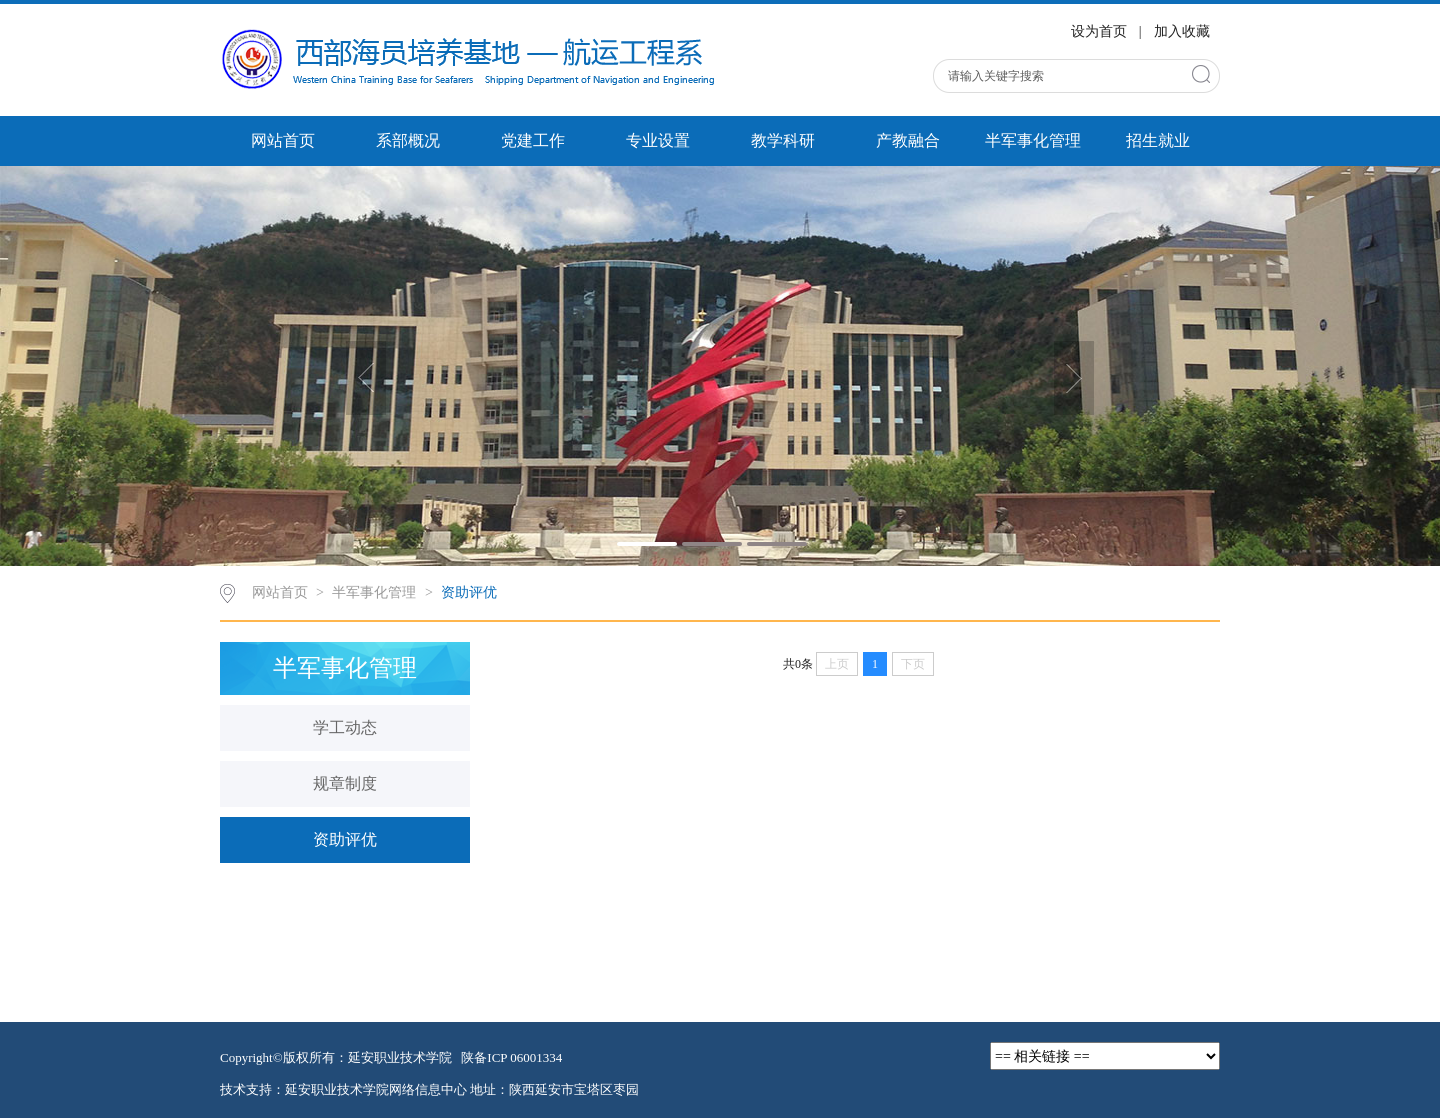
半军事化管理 (1033, 140)
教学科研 (783, 140)
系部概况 (408, 140)
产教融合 (908, 140)
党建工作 (533, 140)
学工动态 (345, 727)
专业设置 (658, 140)
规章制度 (345, 783)
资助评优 (469, 592)
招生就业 (1158, 140)
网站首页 (283, 140)
